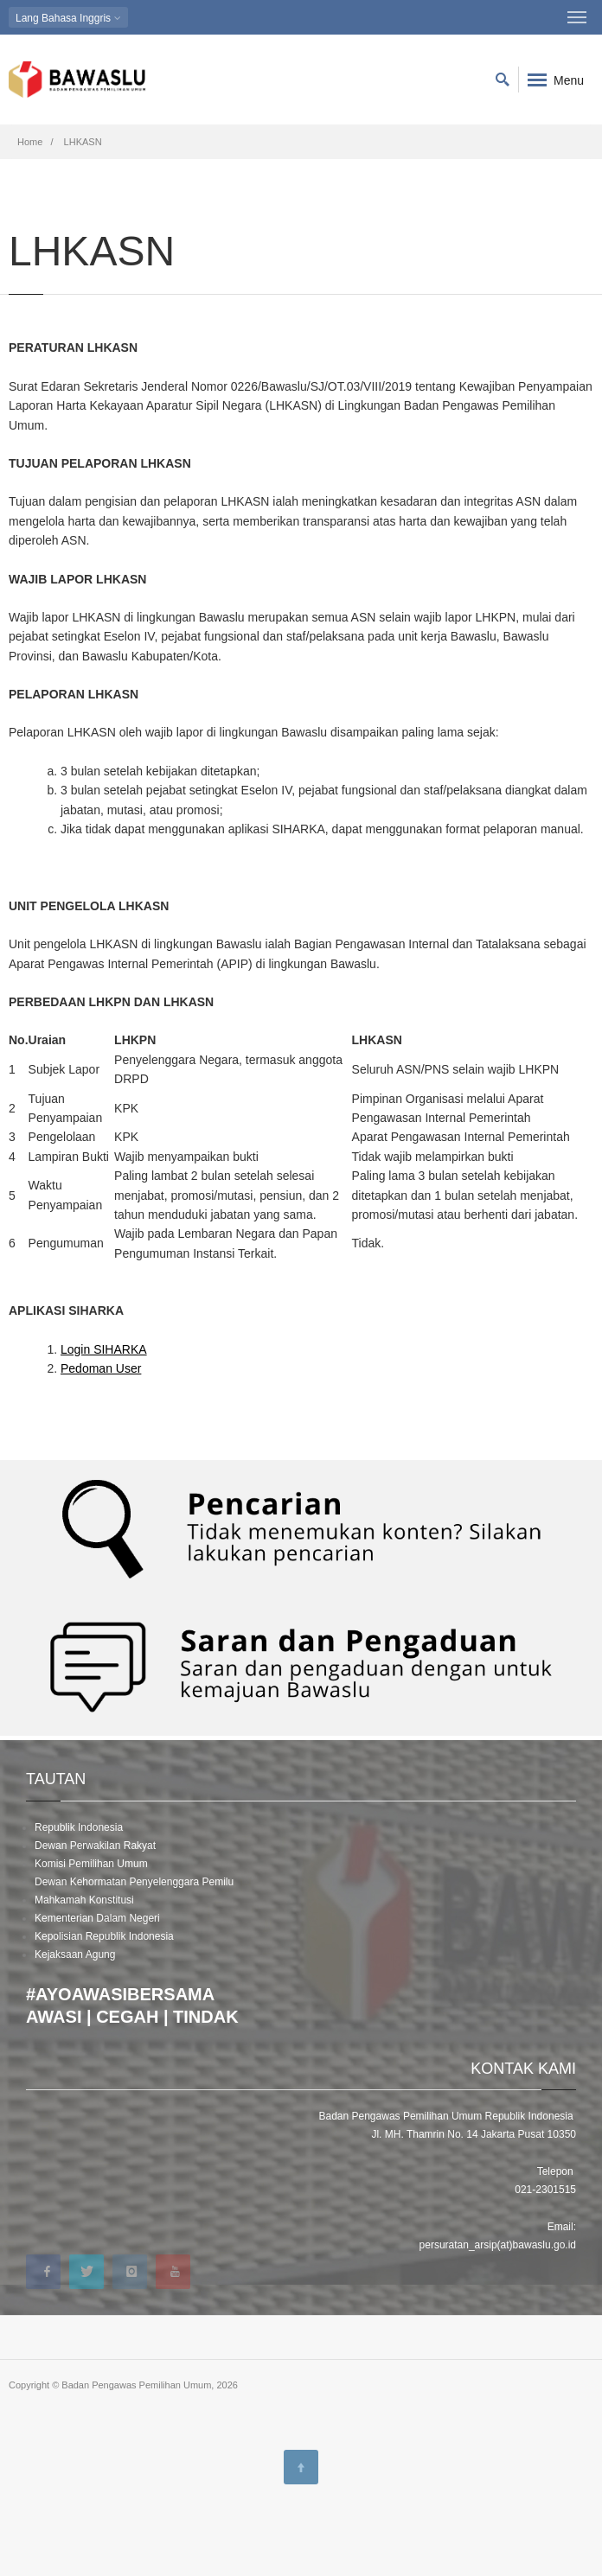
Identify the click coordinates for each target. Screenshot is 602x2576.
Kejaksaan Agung (75, 1954)
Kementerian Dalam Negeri (97, 1918)
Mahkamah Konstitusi (84, 1900)
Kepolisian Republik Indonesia (104, 1936)
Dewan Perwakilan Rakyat (95, 1846)
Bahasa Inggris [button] (68, 18)
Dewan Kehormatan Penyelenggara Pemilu (134, 1882)
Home (29, 142)
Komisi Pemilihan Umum (91, 1864)
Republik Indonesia (79, 1827)
